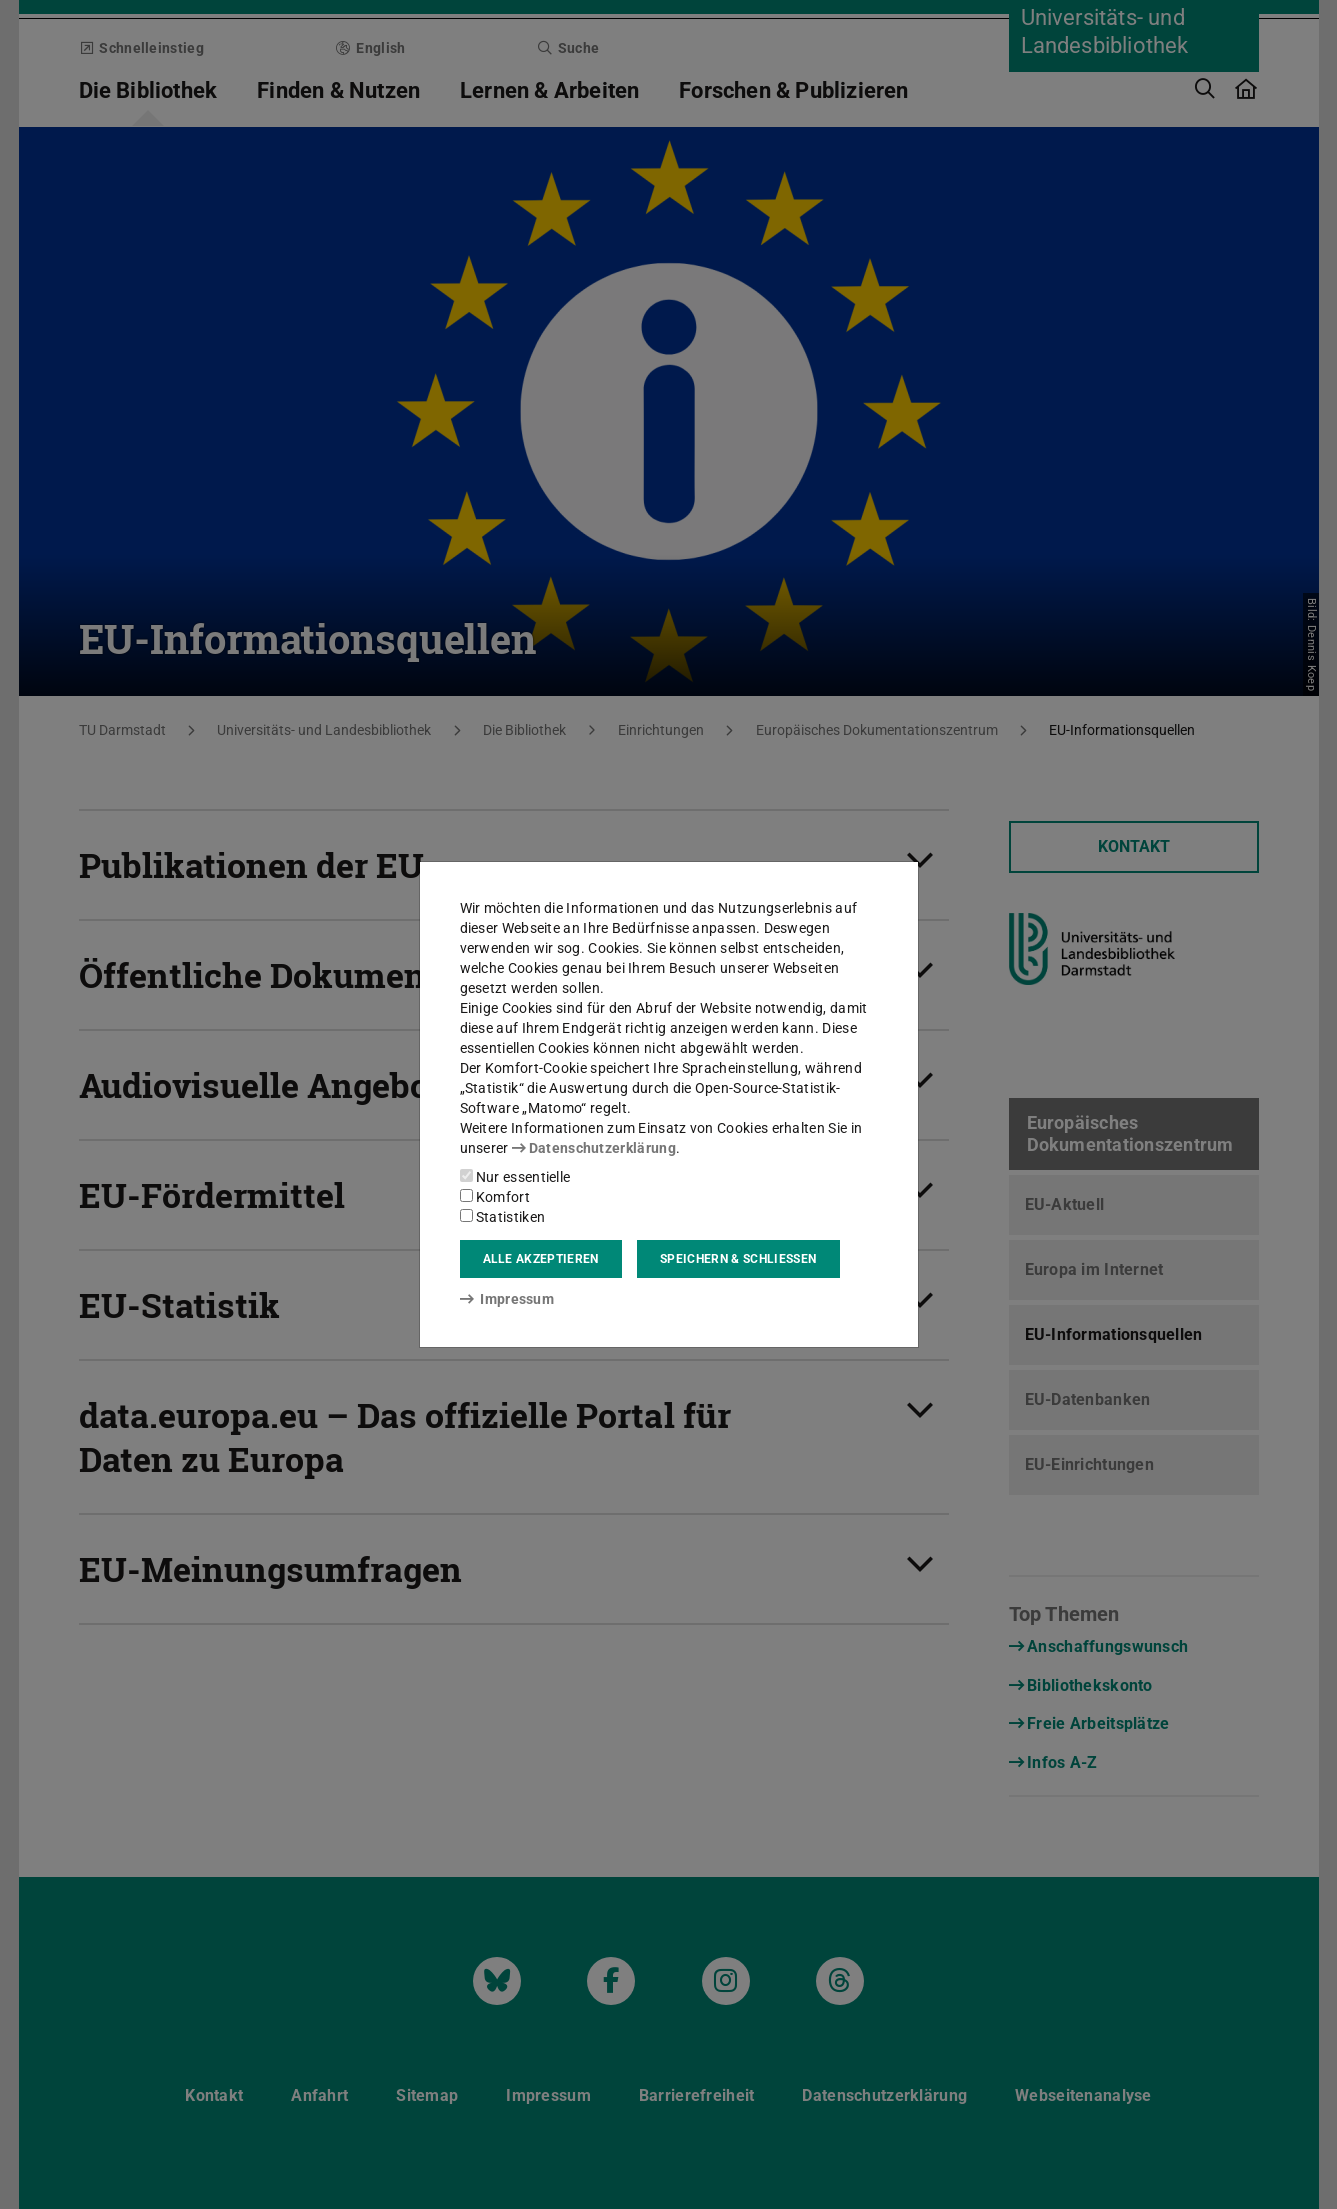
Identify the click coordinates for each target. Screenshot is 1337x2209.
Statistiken (503, 1217)
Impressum (507, 1299)
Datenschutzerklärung (594, 1148)
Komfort (495, 1197)
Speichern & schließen (738, 1259)
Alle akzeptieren (541, 1259)
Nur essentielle (515, 1177)
